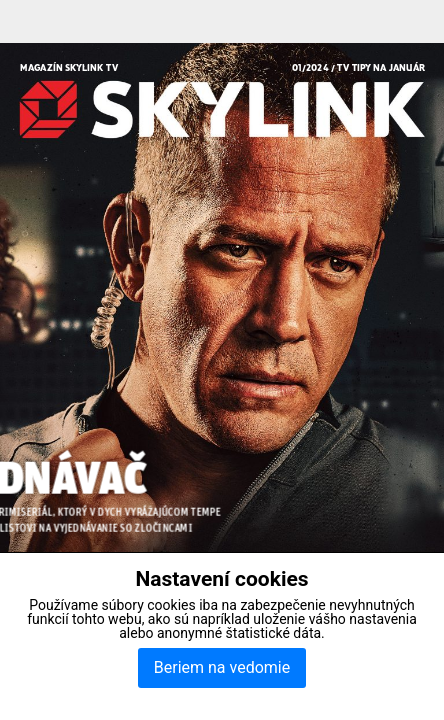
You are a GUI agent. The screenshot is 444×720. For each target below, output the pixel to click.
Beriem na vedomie (222, 667)
